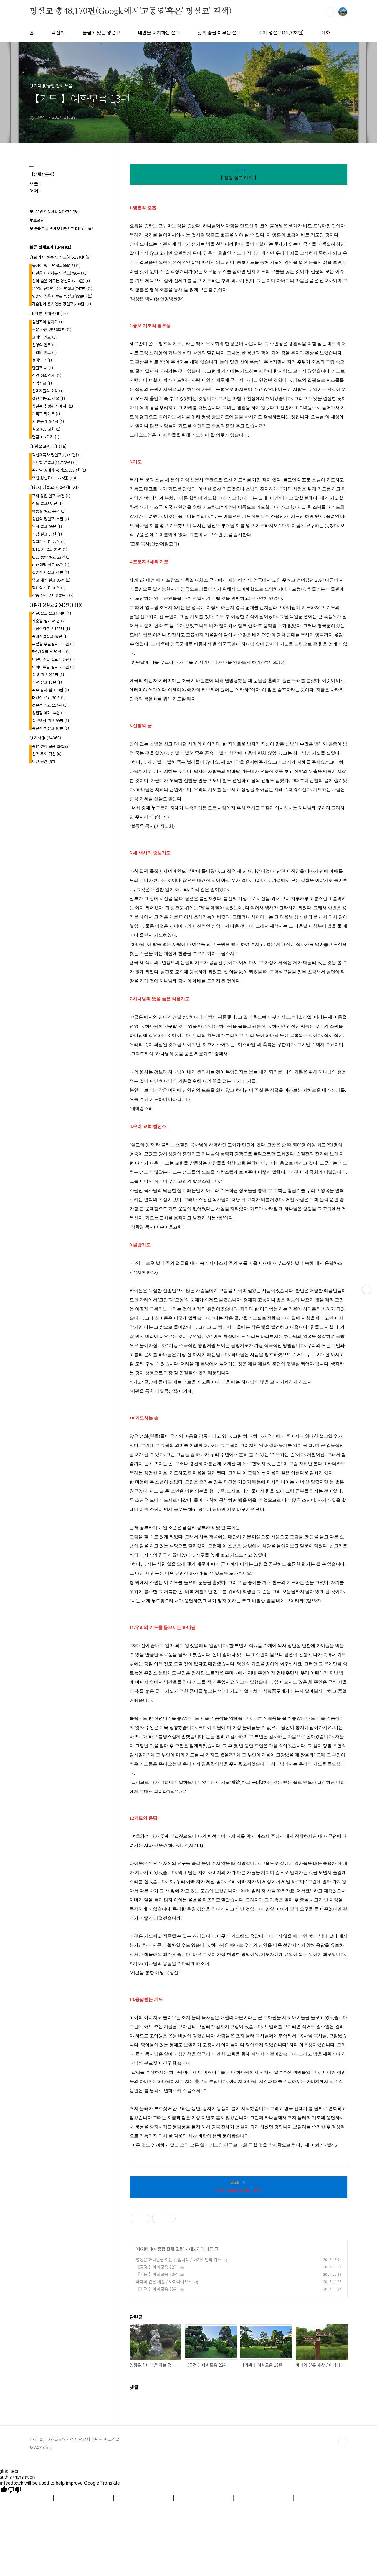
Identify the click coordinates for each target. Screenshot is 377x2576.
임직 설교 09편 (47, 526)
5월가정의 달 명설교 (51, 651)
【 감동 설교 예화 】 (239, 177)
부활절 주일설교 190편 (53, 644)
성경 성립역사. (46, 375)
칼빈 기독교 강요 (48, 398)
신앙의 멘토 (44, 344)
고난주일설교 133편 (51, 628)
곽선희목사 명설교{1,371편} (57, 454)
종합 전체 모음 (170, 2249)
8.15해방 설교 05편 (50, 564)
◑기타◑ (145, 2249)
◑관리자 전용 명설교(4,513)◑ (60, 257)
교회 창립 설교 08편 (51, 495)
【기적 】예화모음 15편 (157, 2289)
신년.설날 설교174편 (51, 613)
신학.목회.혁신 (46, 754)
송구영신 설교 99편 (50, 720)
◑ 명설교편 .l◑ (48, 446)
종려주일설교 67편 (50, 636)
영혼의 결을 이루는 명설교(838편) (62, 296)
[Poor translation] (14, 2490)
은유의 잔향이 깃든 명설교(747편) (62, 288)
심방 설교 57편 (47, 534)
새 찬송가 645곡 (48, 421)
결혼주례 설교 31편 (50, 572)
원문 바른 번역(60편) (51, 329)
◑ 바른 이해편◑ (48, 313)
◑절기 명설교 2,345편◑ (55, 605)
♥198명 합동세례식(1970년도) (54, 211)
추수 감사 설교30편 (50, 690)
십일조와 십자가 (48, 322)
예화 (325, 32)
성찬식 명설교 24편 (50, 518)
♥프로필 (36, 220)
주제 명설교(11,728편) (281, 32)
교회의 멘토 (44, 337)
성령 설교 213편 (48, 674)
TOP (343, 2441)
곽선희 (58, 32)
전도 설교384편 (47, 503)
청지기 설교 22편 (48, 541)
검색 (329, 11)
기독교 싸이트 (46, 413)
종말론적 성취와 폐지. (52, 406)
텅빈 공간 (43, 761)
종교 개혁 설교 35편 (51, 580)
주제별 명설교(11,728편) (54, 462)
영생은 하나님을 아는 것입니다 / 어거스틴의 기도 (178, 2259)
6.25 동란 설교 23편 (51, 557)
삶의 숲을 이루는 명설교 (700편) (61, 281)
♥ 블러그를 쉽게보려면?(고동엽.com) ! (61, 228)
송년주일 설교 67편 (50, 728)
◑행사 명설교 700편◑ (54, 487)
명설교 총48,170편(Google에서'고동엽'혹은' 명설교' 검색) (130, 11)
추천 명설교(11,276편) (54, 477)
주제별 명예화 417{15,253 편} (59, 470)
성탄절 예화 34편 (48, 713)
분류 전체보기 (50, 247)
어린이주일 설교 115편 (53, 659)
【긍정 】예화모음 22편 (157, 2267)
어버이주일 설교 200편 (53, 667)
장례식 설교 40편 (48, 587)
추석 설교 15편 (47, 682)
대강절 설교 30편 (48, 697)
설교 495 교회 (46, 429)
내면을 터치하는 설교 (159, 32)
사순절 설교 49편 (48, 621)
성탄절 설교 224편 (49, 705)
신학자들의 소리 (48, 390)
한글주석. (42, 367)
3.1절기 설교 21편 (49, 549)
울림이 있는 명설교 (101, 32)
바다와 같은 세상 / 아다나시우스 (164, 2282)
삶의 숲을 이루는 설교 (219, 32)
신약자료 (42, 383)
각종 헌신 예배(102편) (52, 595)
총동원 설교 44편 (48, 511)
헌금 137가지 (45, 436)
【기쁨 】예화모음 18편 (157, 2274)
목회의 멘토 (44, 352)
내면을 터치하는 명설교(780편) (59, 273)
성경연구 (42, 360)
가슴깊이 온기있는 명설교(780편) (61, 304)
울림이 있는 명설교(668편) (56, 265)
